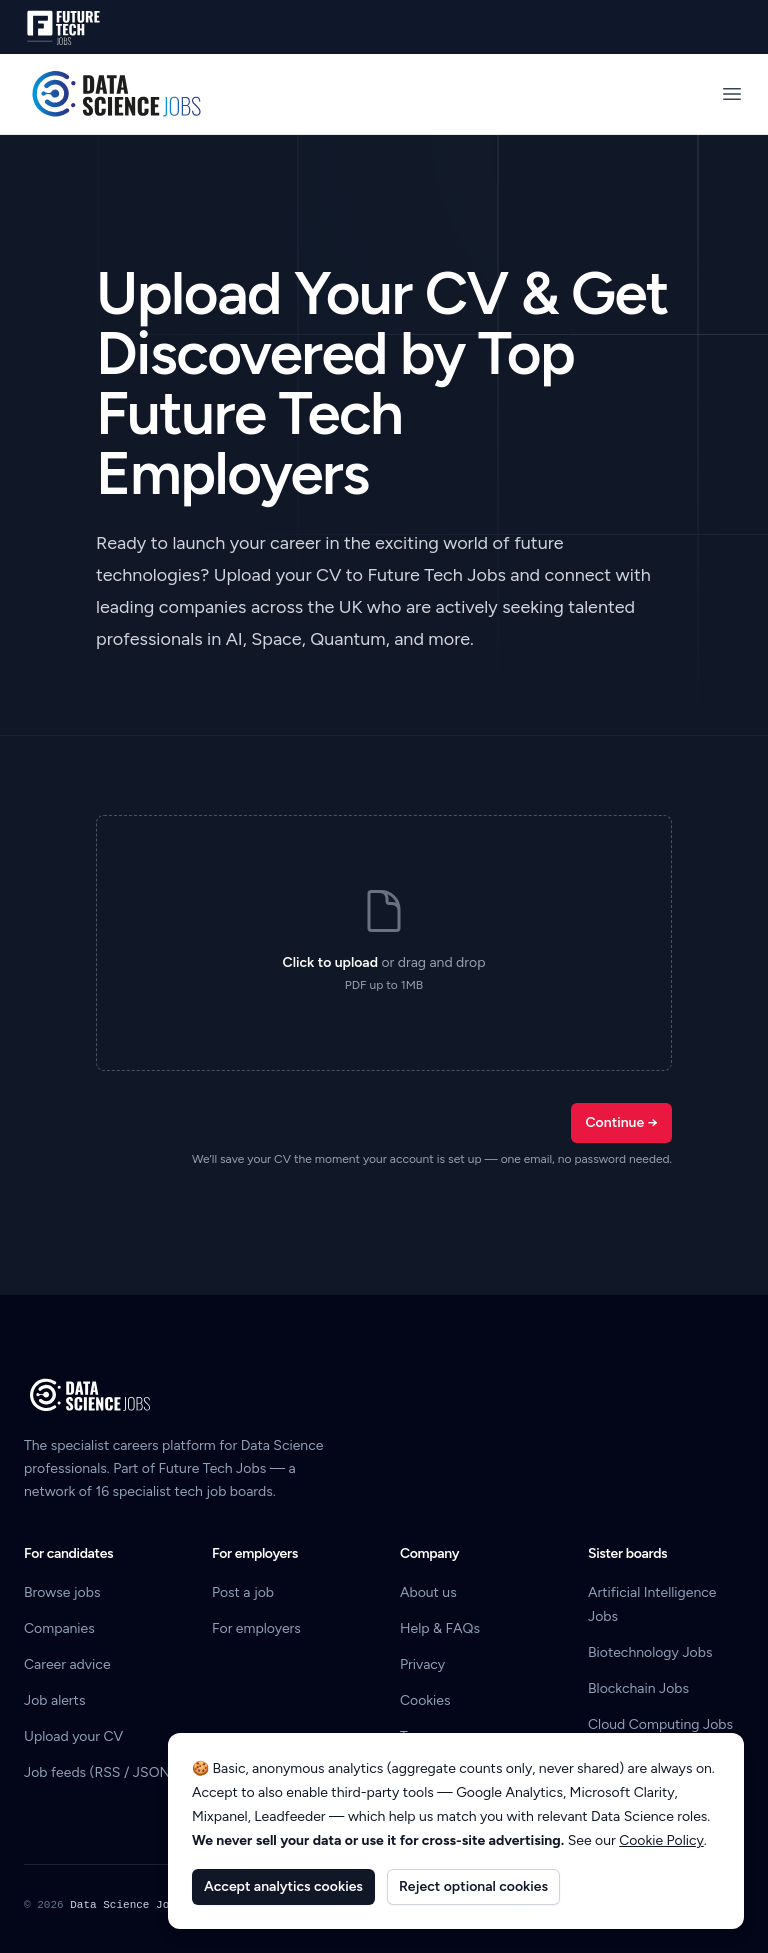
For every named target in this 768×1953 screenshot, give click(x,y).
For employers (256, 1628)
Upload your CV (73, 1736)
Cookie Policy (661, 1840)
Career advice (67, 1664)
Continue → (621, 1122)
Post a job (243, 1592)
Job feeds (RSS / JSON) (99, 1772)
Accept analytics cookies (283, 1886)
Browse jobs (62, 1592)
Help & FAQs (440, 1628)
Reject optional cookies (473, 1886)
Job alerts (54, 1700)
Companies (59, 1628)
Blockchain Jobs (638, 1688)
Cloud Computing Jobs (660, 1724)
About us (428, 1592)
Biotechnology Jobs (650, 1652)
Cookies (425, 1700)
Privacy (422, 1664)
